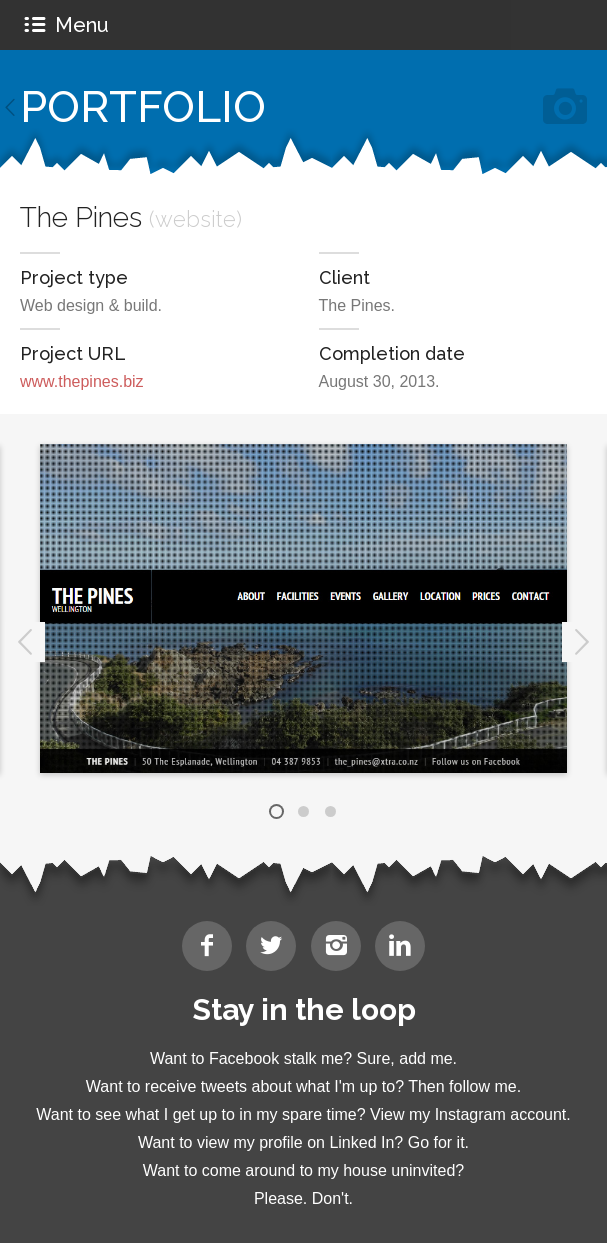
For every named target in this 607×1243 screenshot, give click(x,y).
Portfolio (143, 107)
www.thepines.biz (82, 381)
